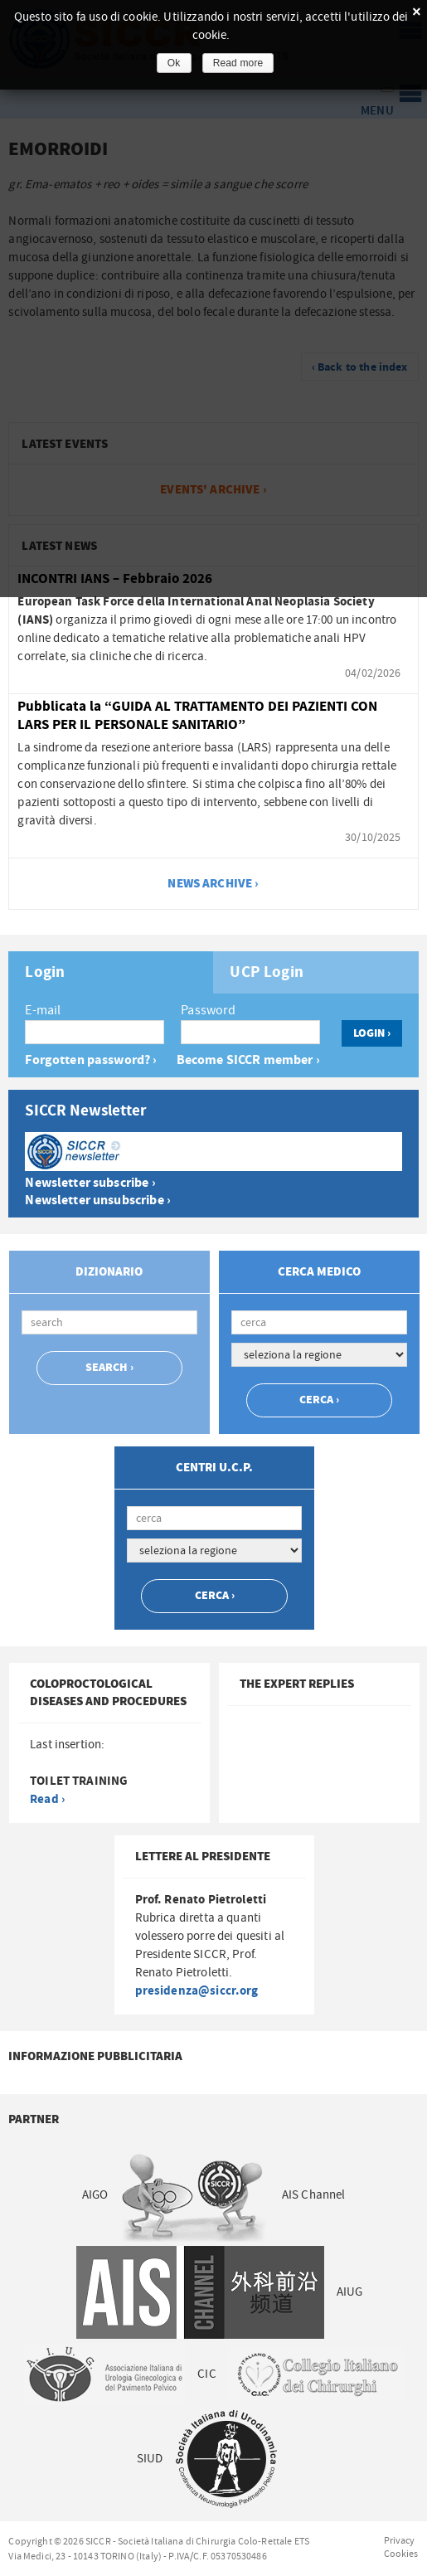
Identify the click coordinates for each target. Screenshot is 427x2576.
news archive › (213, 883)
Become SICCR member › (248, 1060)
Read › (47, 1799)
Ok (174, 63)
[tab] (110, 972)
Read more (238, 63)
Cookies (401, 2553)
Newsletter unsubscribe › (98, 1200)
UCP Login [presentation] (266, 973)
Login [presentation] (45, 973)
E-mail (43, 1010)
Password (208, 1010)
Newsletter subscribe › (90, 1183)
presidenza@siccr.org (197, 1991)
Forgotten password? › (91, 1060)
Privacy (399, 2540)
